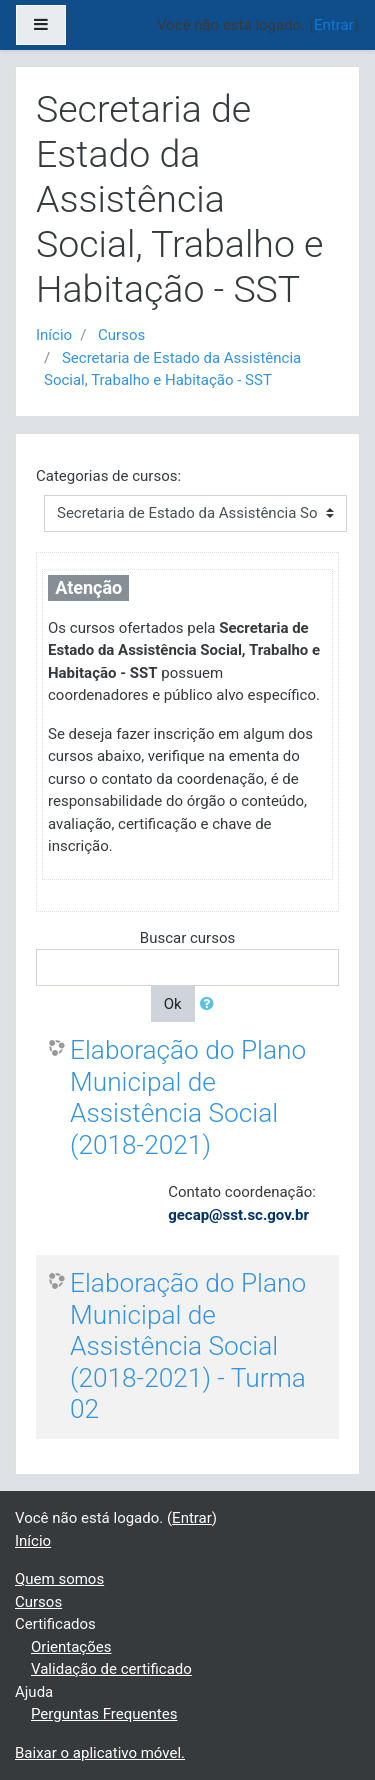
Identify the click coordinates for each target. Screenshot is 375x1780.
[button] (211, 1004)
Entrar (192, 1518)
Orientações (71, 1647)
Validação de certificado (111, 1669)
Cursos (121, 335)
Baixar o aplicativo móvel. (100, 1753)
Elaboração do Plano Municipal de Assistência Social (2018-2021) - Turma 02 (188, 1346)
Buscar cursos (187, 938)
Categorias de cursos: (108, 476)
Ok (173, 1004)
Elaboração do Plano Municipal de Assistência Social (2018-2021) (188, 1097)
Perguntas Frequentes (104, 1714)
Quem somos (59, 1579)
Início (54, 335)
